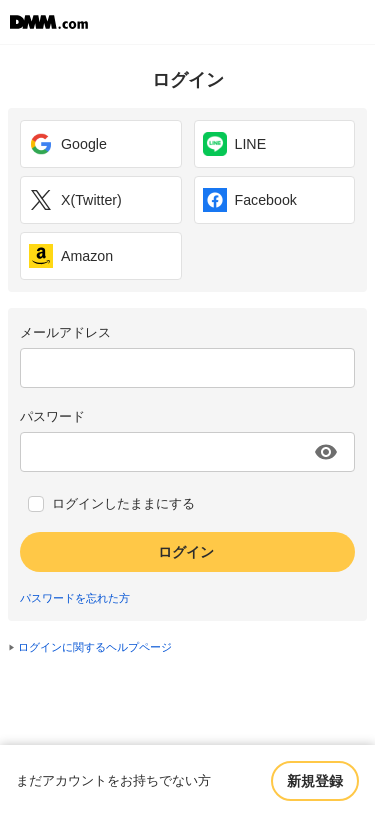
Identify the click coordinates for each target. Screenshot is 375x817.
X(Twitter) (75, 200)
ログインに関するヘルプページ (95, 647)
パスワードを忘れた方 (75, 598)
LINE (235, 144)
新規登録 (315, 781)
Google (68, 144)
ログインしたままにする (123, 504)
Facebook (250, 200)
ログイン (186, 552)
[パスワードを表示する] (326, 452)
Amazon (71, 256)
